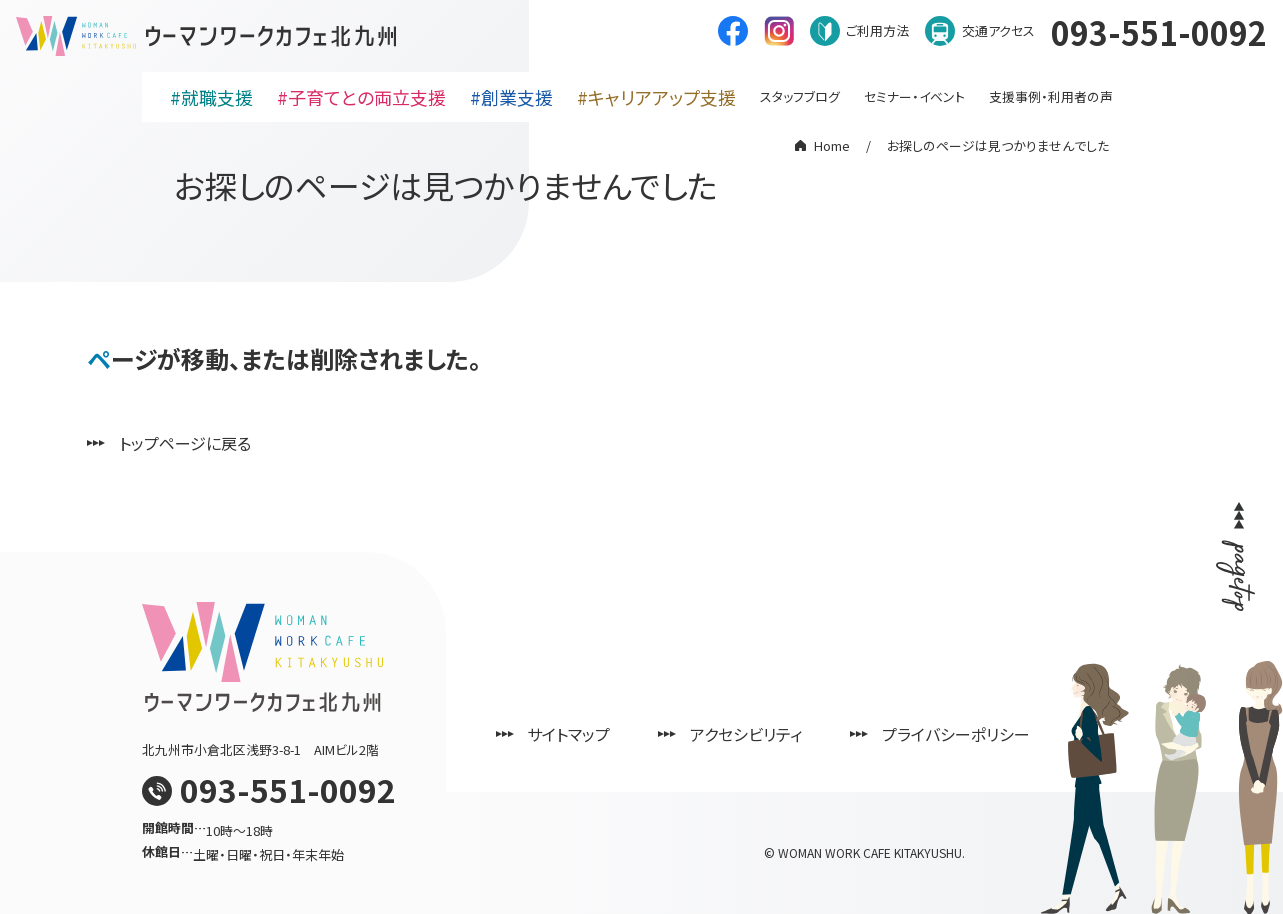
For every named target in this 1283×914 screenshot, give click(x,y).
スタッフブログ (800, 96)
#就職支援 (211, 97)
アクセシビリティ (747, 734)
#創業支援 (511, 97)
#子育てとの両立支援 (361, 97)
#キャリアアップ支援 (656, 97)
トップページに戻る (185, 443)
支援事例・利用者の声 (1051, 96)
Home (832, 145)
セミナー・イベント (914, 96)
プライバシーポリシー (957, 734)
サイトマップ (569, 734)
